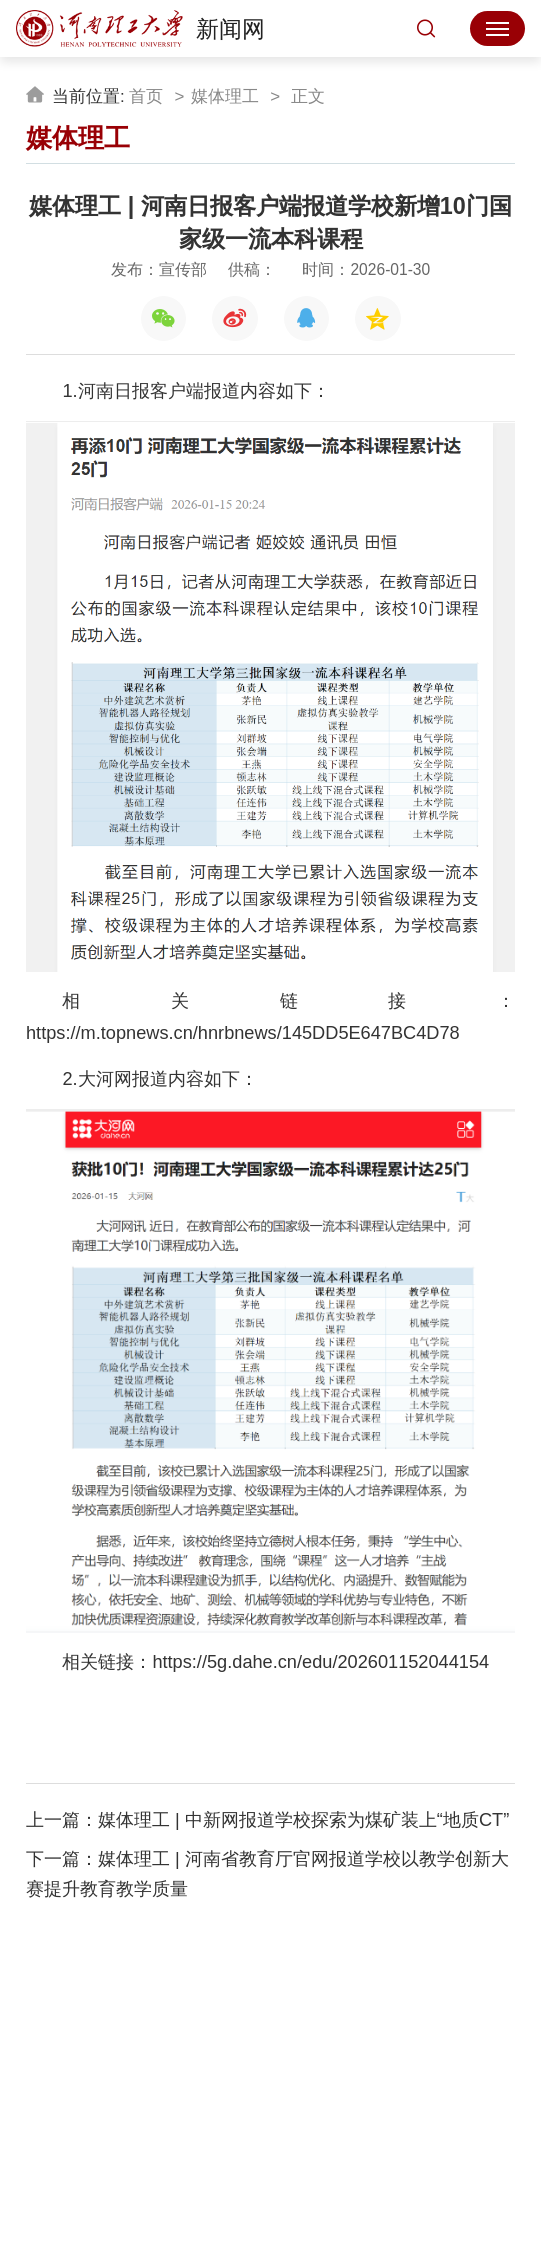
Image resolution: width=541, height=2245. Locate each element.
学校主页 (185, 2115)
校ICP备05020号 (283, 2177)
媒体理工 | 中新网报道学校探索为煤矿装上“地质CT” (303, 1820)
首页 (146, 96)
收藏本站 (271, 2115)
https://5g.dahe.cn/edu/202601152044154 (320, 1662)
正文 (306, 96)
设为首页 (356, 2115)
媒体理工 (225, 96)
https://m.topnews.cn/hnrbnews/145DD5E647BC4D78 (243, 1033)
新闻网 (140, 29)
